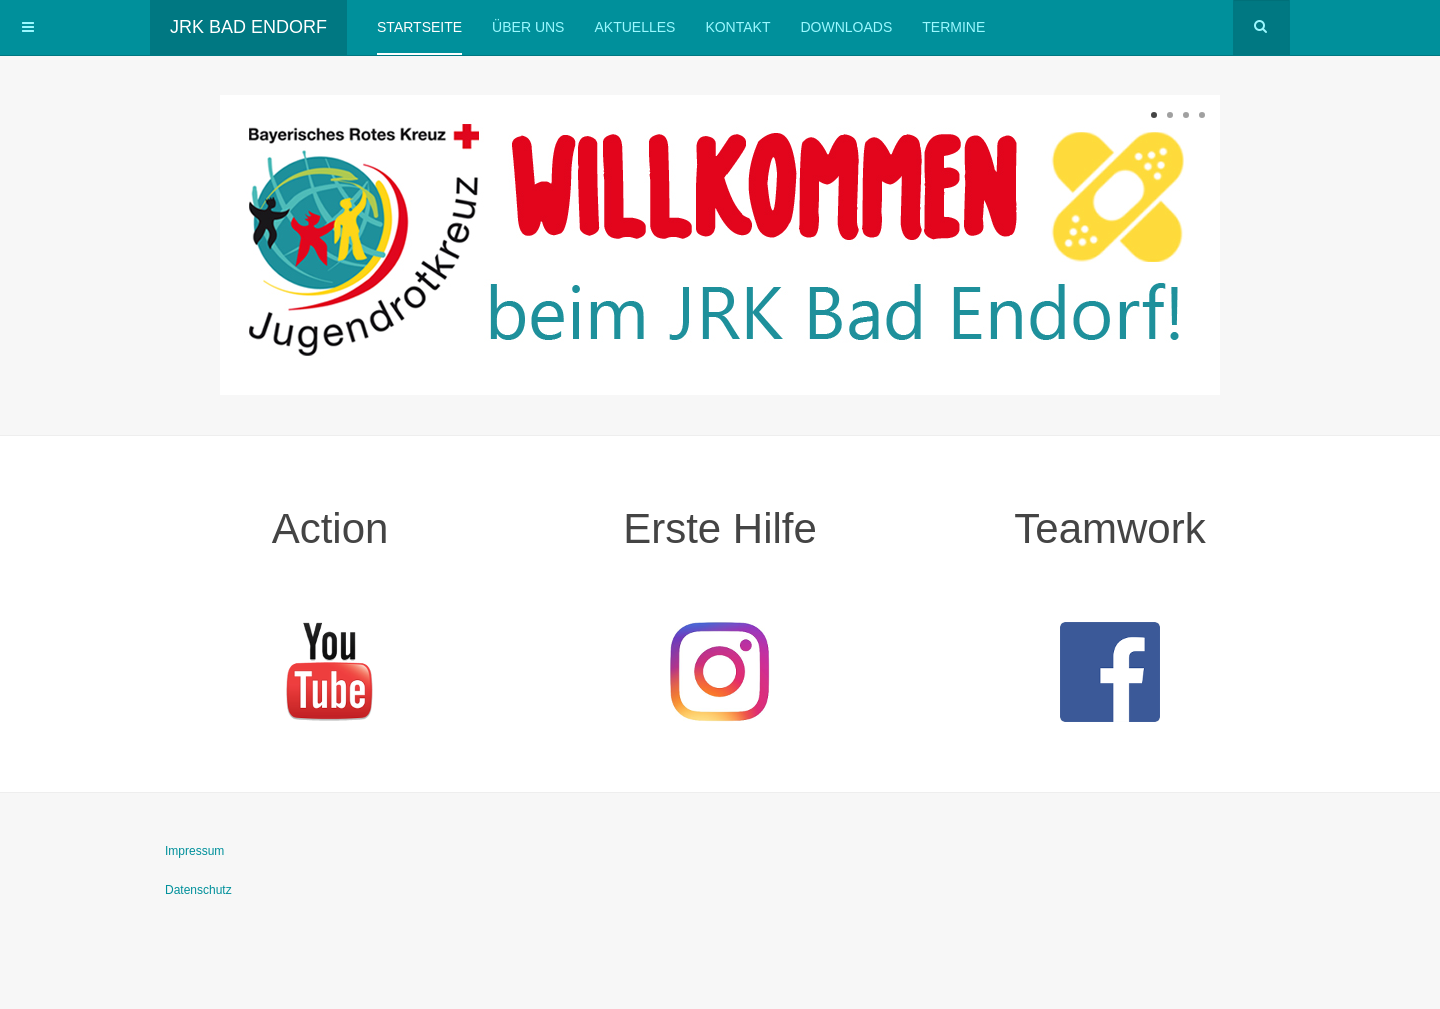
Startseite (419, 27)
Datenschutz (198, 890)
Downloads (846, 27)
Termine (953, 27)
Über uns (528, 27)
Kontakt (737, 27)
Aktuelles (634, 27)
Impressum (194, 851)
